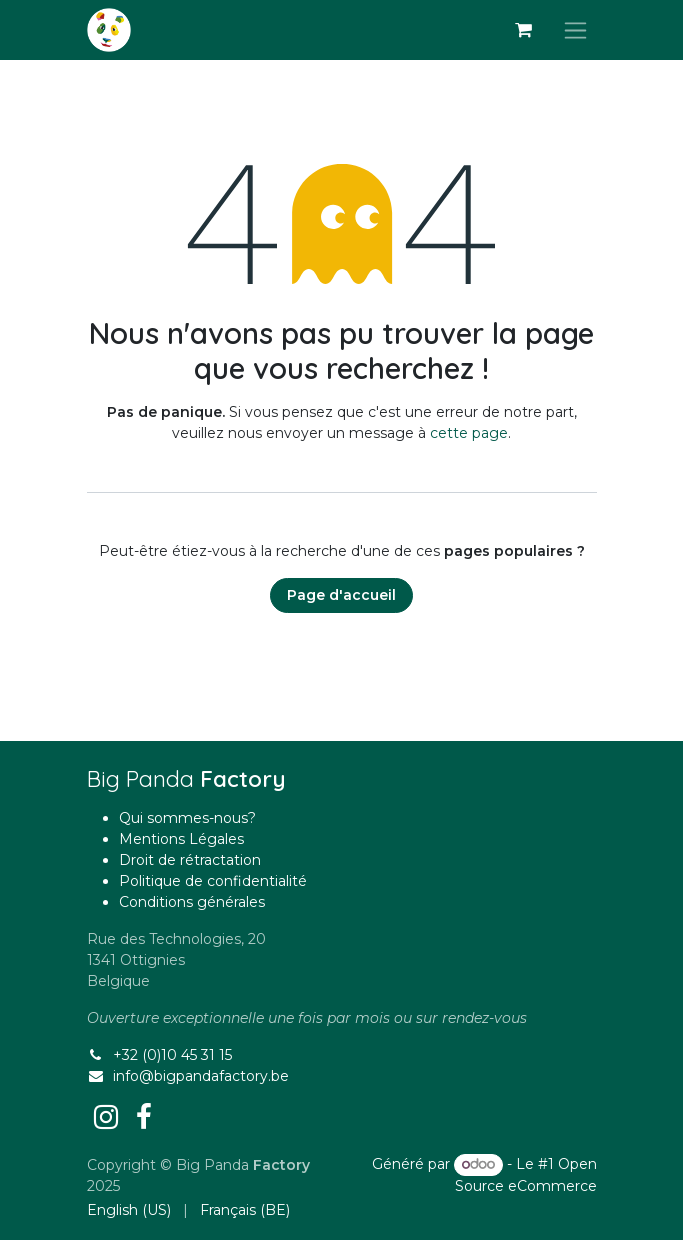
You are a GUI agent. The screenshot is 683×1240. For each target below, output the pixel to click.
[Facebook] (144, 1117)
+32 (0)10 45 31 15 (172, 1055)
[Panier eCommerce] (524, 30)
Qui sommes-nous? (187, 818)
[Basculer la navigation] (575, 30)
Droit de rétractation (190, 860)
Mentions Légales (181, 839)
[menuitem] (129, 1210)
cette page (469, 433)
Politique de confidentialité (213, 881)
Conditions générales (192, 902)
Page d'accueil (341, 595)
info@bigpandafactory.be (201, 1076)
